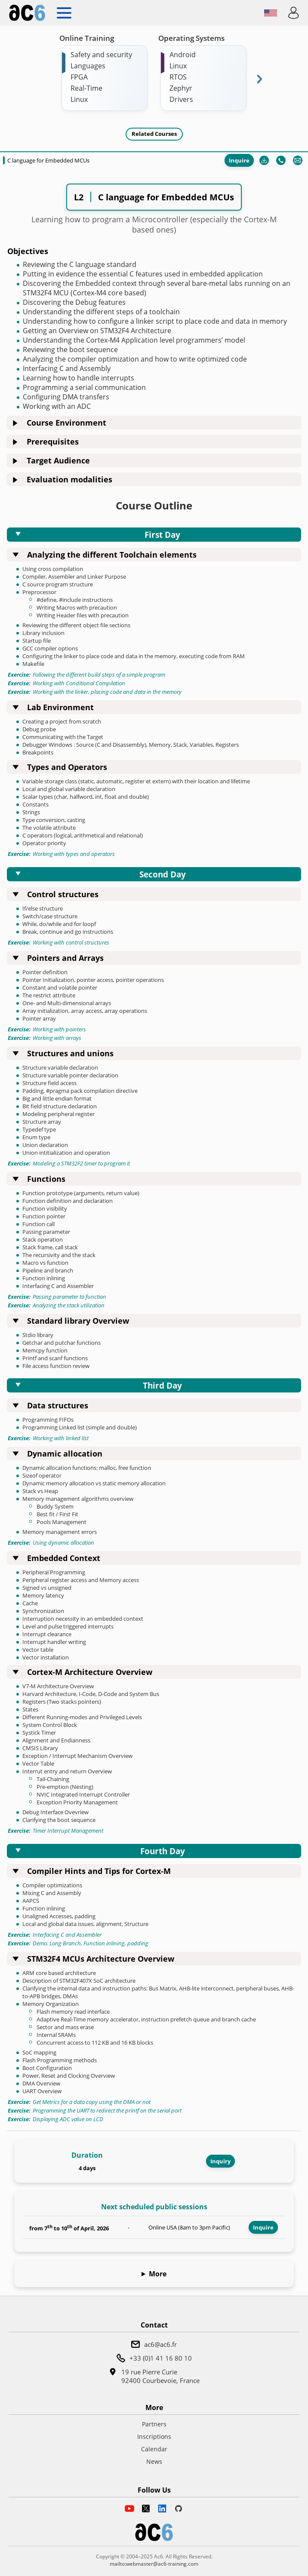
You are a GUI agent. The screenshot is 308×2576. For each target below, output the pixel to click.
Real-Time (86, 88)
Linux (79, 99)
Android (182, 54)
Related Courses (154, 134)
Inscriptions (154, 2436)
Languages (88, 66)
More (157, 2274)
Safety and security (101, 54)
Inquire (239, 160)
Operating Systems (191, 38)
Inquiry (220, 2161)
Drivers (181, 99)
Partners (154, 2424)
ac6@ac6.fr (160, 2344)
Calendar (154, 2449)
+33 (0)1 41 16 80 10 (160, 2358)
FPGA (79, 77)
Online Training (86, 38)
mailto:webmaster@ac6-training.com (154, 2563)
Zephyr (180, 88)
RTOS (178, 77)
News (154, 2461)
